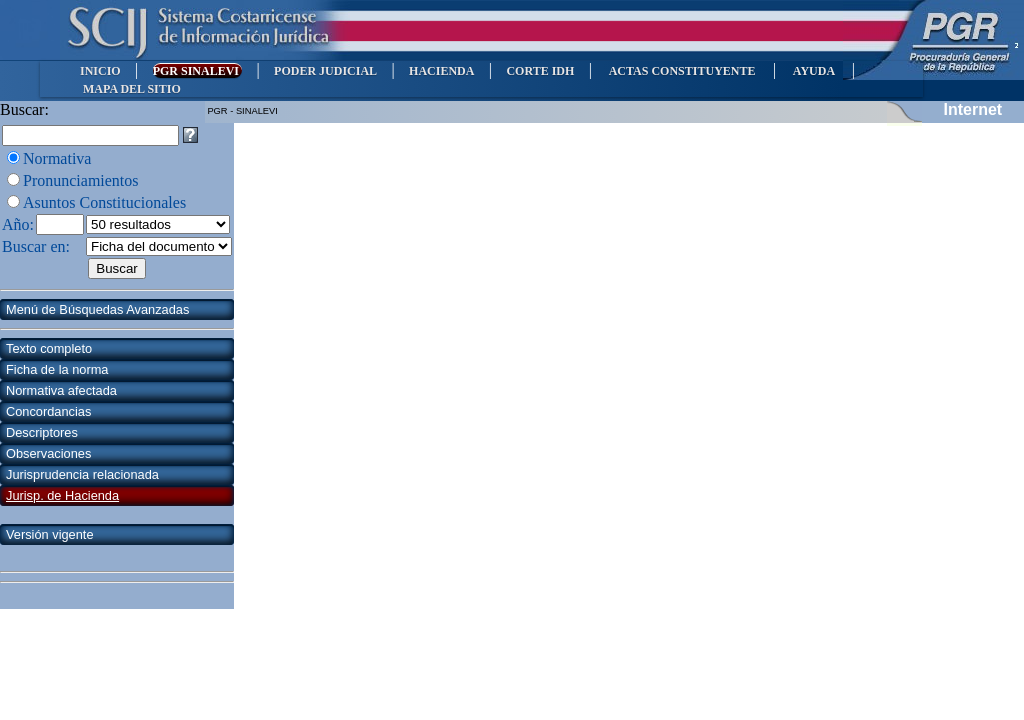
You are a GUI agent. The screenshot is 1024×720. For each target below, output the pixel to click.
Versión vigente (50, 534)
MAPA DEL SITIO (132, 89)
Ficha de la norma (57, 369)
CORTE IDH (540, 71)
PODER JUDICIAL (325, 71)
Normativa (57, 158)
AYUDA (813, 71)
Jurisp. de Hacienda (62, 495)
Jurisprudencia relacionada (82, 474)
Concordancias (48, 411)
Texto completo (49, 348)
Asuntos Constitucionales (104, 202)
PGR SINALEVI (197, 71)
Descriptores (42, 432)
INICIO (100, 71)
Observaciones (48, 453)
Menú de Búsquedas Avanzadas (97, 309)
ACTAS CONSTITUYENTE (682, 71)
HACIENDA (441, 71)
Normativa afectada (61, 390)
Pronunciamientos (81, 180)
